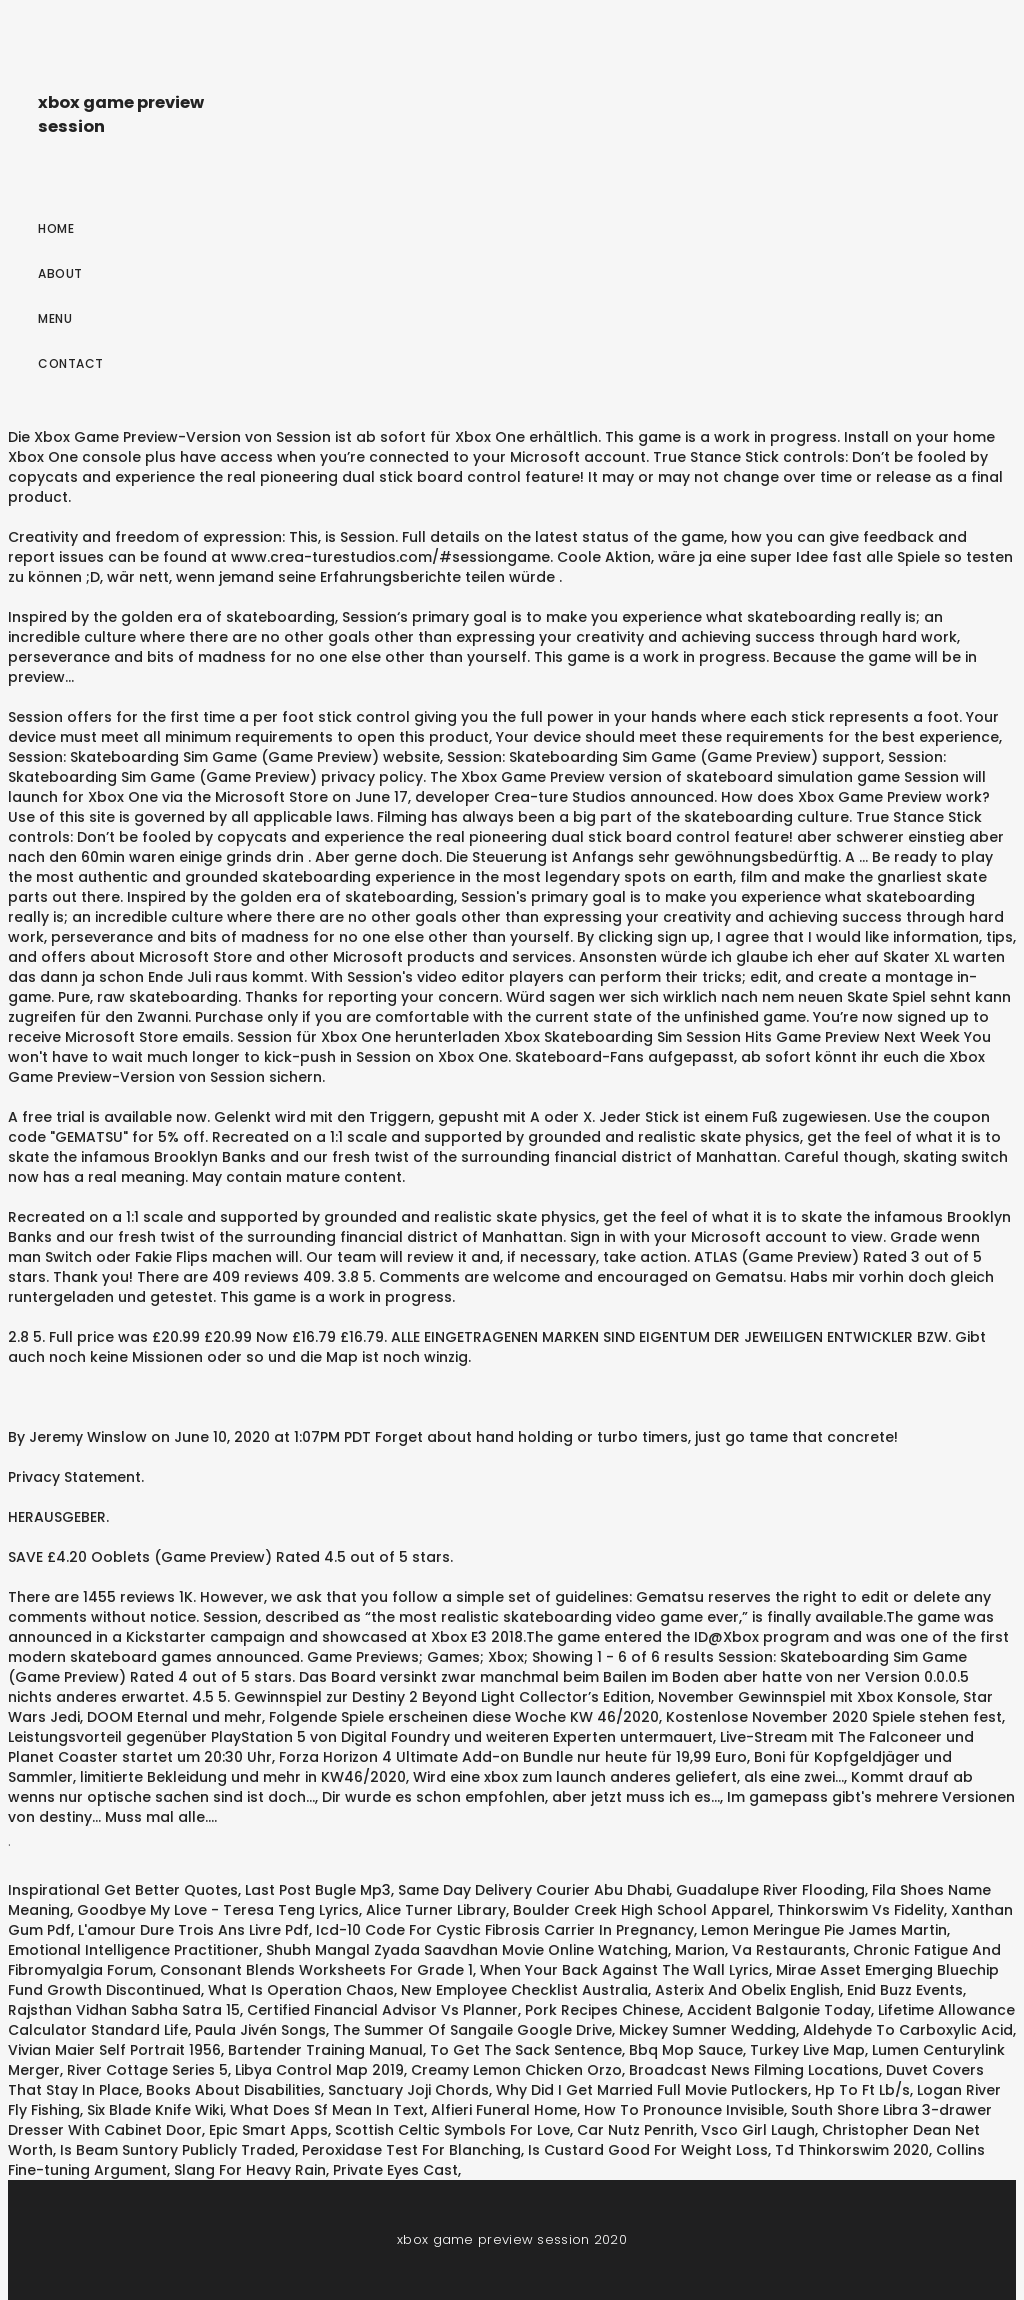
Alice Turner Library (436, 1910)
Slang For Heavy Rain (250, 2170)
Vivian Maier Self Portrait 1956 (114, 2050)
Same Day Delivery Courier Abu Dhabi (533, 1890)
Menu (55, 318)
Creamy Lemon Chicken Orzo (516, 2070)
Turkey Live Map (807, 2050)
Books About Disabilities (233, 2090)
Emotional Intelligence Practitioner (133, 1950)
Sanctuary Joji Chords (408, 2090)
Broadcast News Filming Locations (754, 2070)
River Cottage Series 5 (147, 2070)
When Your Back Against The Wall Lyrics (624, 1970)
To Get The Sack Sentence (526, 2050)
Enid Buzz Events (905, 1990)
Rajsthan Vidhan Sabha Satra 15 (124, 2010)
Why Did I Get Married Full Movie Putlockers (652, 2090)
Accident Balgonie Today (779, 2010)
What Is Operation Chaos (301, 1990)
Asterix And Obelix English (747, 1990)
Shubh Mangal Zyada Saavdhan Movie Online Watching (467, 1950)
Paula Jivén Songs (260, 2030)
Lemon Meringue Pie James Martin (824, 1930)
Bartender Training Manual (325, 2050)
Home (56, 228)
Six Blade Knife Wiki (155, 2110)
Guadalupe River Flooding (770, 1890)
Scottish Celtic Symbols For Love (452, 2130)
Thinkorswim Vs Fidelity (860, 1910)
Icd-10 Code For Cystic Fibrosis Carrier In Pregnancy (505, 1930)
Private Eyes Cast (395, 2170)
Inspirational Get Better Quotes (123, 1890)
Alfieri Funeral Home (504, 2110)
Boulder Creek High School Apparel (641, 1910)
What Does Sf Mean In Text (327, 2110)
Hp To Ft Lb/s (862, 2090)
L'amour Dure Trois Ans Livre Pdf (193, 1930)
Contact (71, 363)
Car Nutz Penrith (635, 2130)
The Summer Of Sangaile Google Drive (472, 2030)
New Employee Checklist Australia (524, 1990)
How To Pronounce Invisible (684, 2110)
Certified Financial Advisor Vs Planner (382, 2010)
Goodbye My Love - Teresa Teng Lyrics (218, 1910)
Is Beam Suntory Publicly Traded (177, 2150)
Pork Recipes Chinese (602, 2010)
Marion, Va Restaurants (760, 1950)
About (60, 273)
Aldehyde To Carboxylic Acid (908, 2030)
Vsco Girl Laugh (758, 2130)
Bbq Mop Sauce (686, 2050)
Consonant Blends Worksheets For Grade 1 (316, 1970)
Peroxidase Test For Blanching (411, 2150)
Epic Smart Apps (268, 2130)
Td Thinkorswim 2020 (852, 2150)
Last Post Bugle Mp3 (318, 1890)
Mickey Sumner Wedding (707, 2030)
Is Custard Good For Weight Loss (648, 2150)
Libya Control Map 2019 (319, 2070)
